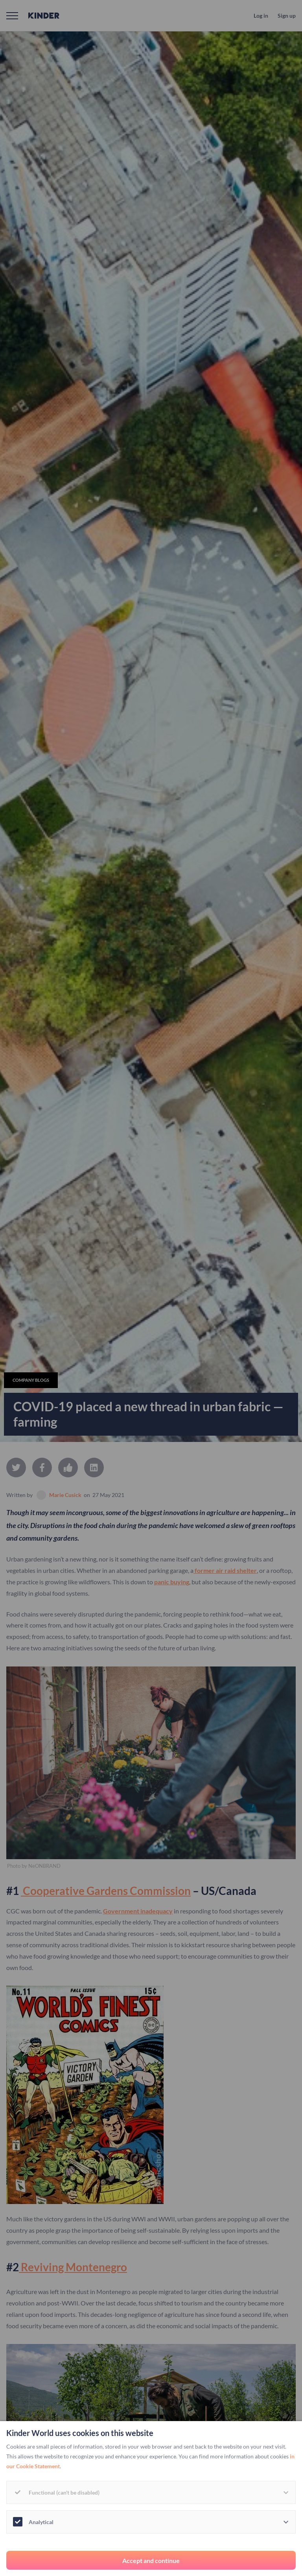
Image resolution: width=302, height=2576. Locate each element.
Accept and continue (151, 2560)
